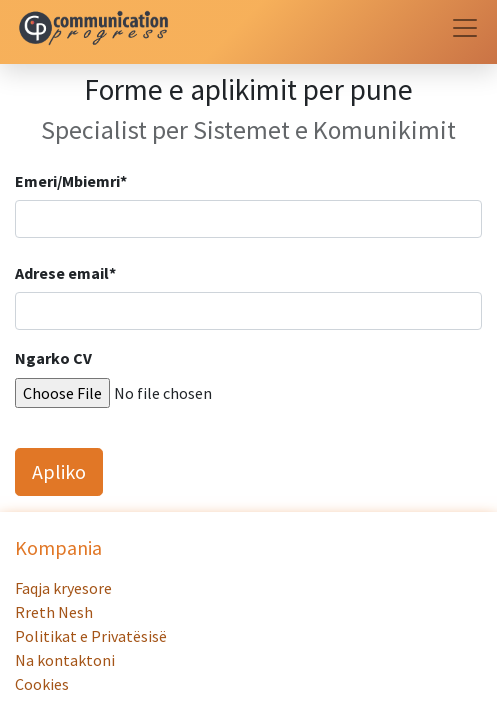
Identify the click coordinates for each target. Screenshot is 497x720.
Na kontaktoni (66, 660)
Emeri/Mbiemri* (71, 181)
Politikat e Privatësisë (91, 636)
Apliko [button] (59, 471)
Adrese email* (65, 273)
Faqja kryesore (65, 588)
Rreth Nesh (55, 612)
